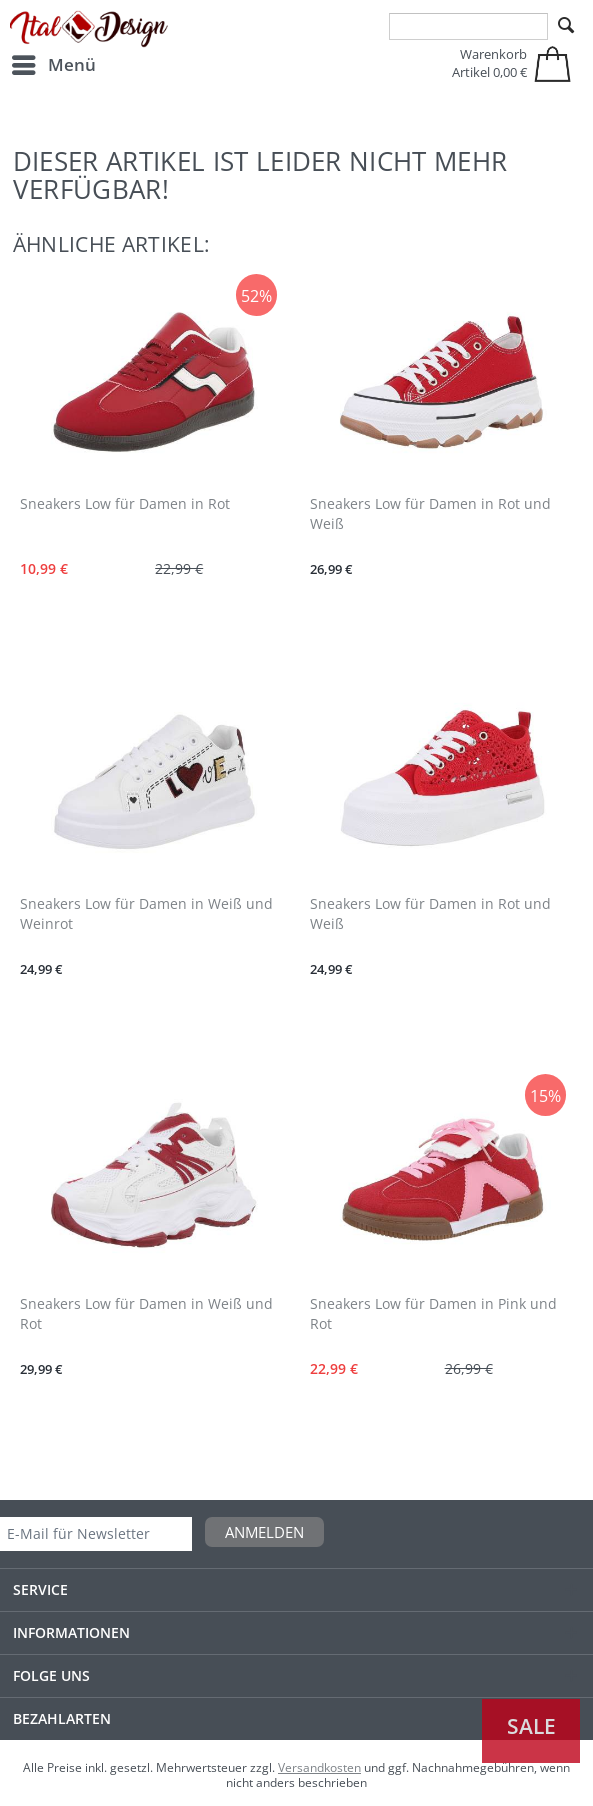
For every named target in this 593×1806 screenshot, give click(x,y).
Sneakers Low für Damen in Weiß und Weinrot (146, 913)
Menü (54, 62)
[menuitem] (53, 65)
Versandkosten (319, 1767)
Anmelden (264, 1532)
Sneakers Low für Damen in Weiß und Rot (146, 1313)
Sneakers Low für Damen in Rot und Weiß (430, 513)
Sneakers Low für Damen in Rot (125, 503)
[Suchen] (566, 26)
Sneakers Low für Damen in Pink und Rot (433, 1313)
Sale (531, 1726)
